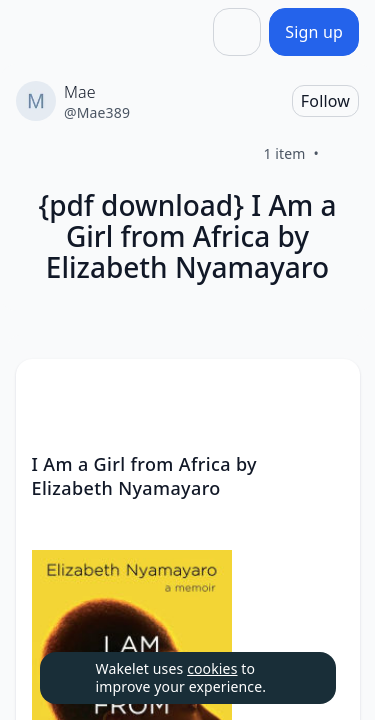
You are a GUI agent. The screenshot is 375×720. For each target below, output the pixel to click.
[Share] (237, 32)
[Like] (343, 154)
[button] (328, 392)
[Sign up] (314, 32)
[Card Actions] (328, 391)
